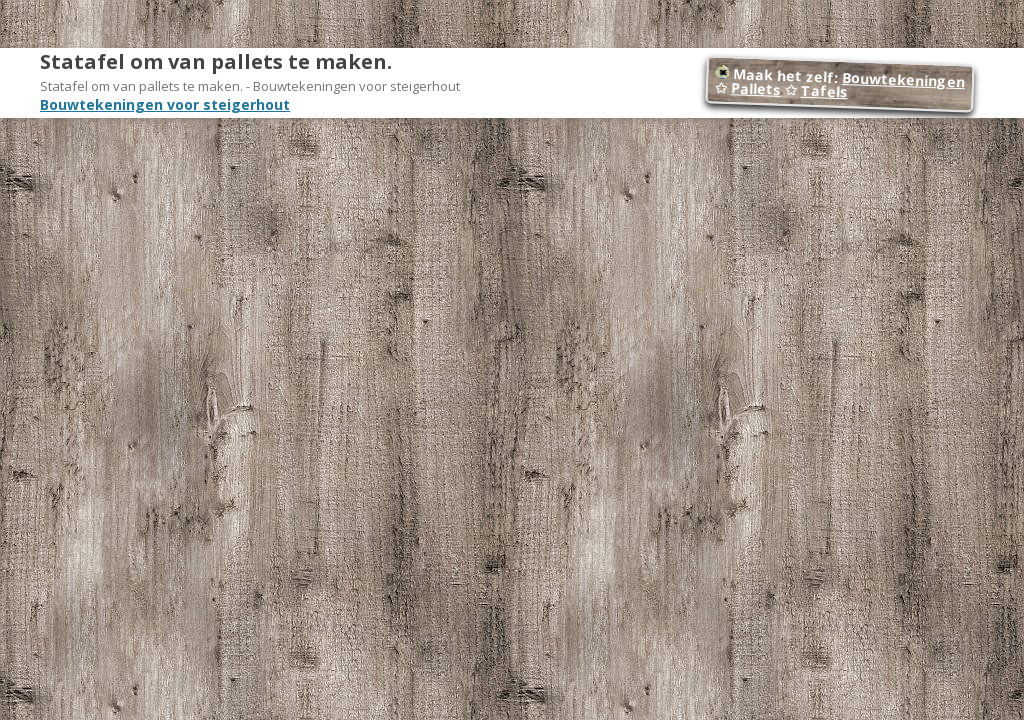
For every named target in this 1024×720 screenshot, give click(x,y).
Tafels (824, 91)
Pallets (755, 88)
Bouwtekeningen (904, 79)
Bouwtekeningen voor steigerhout (165, 104)
